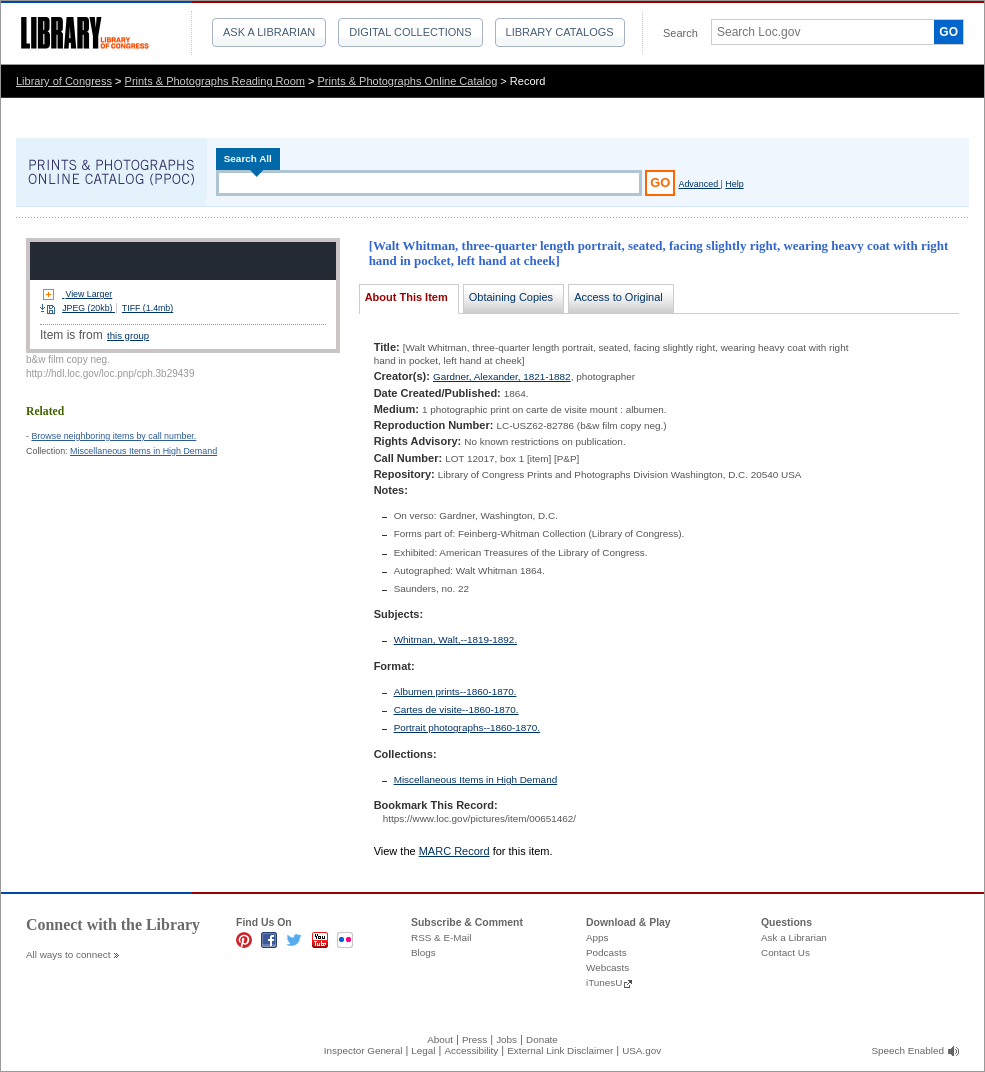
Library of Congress (64, 81)
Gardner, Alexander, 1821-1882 (502, 376)
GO (948, 32)
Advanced (699, 184)
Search (680, 33)
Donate (542, 1039)
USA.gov (641, 1050)
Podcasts (606, 952)
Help (734, 184)
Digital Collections (410, 32)
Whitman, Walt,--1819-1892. (456, 639)
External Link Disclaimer (560, 1050)
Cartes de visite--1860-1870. (456, 709)
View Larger (88, 294)
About (440, 1039)
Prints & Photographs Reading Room (215, 81)
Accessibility (471, 1050)
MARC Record (454, 851)
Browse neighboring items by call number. (113, 436)
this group (128, 335)
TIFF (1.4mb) (147, 308)
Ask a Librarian (269, 32)
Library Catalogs (560, 32)
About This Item (406, 297)
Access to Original (618, 297)
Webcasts (607, 967)
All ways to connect (68, 954)
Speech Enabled (908, 1050)
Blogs (423, 952)
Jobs (506, 1039)
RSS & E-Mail (441, 937)
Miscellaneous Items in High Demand (143, 451)
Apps (597, 937)
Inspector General (363, 1050)
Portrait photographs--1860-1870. (467, 727)
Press (474, 1039)
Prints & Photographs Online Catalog (408, 81)
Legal (423, 1050)
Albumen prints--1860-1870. (455, 691)
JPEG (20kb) (88, 308)
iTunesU (604, 982)
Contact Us (785, 952)
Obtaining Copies (511, 297)
